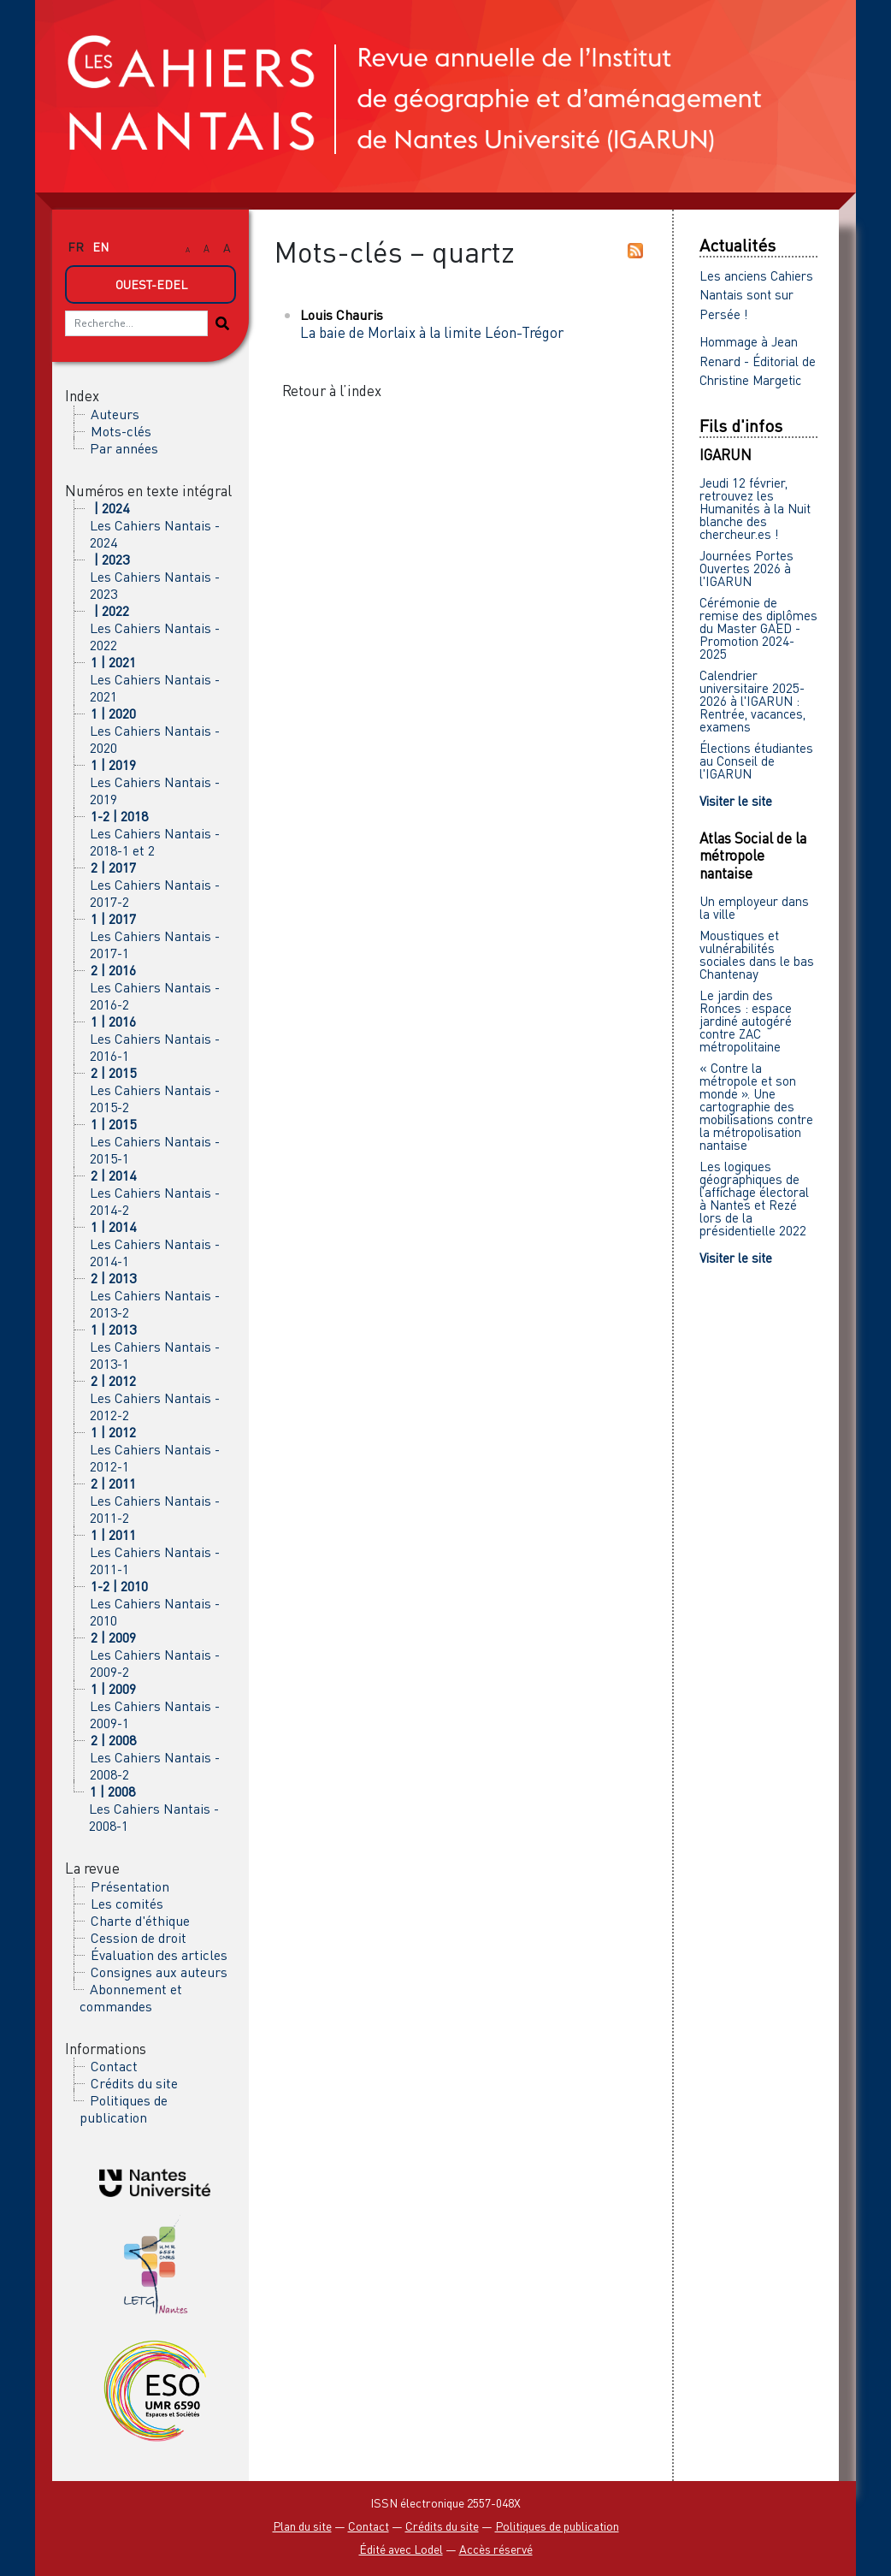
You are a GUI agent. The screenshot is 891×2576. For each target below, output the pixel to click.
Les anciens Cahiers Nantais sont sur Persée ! (756, 295)
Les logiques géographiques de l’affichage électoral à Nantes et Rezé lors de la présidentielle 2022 (754, 1198)
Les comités (127, 1903)
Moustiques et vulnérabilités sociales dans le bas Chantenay (756, 954)
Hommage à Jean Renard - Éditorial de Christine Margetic (757, 361)
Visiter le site (735, 800)
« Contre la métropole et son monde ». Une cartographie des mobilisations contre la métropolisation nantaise (756, 1106)
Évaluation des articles (159, 1954)
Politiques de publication (124, 2109)
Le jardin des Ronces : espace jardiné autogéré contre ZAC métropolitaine (745, 1020)
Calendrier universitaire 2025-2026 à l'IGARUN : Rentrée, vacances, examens (752, 700)
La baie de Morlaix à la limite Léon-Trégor (432, 332)
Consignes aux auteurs (159, 1972)
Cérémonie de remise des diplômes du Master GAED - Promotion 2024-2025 (758, 628)
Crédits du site (134, 2083)
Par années (124, 448)
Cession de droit (138, 1937)
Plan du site (302, 2526)
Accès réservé (496, 2549)
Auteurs (115, 414)
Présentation (130, 1886)
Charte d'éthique (140, 1920)
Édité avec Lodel (401, 2549)
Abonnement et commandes (131, 1998)
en (100, 247)
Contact (114, 2066)
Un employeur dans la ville (754, 907)
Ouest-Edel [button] (151, 284)
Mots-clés (121, 431)
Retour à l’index (331, 391)
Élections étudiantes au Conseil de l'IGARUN (756, 760)
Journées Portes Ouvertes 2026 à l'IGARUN (746, 568)
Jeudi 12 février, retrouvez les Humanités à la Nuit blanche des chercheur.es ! (755, 508)
